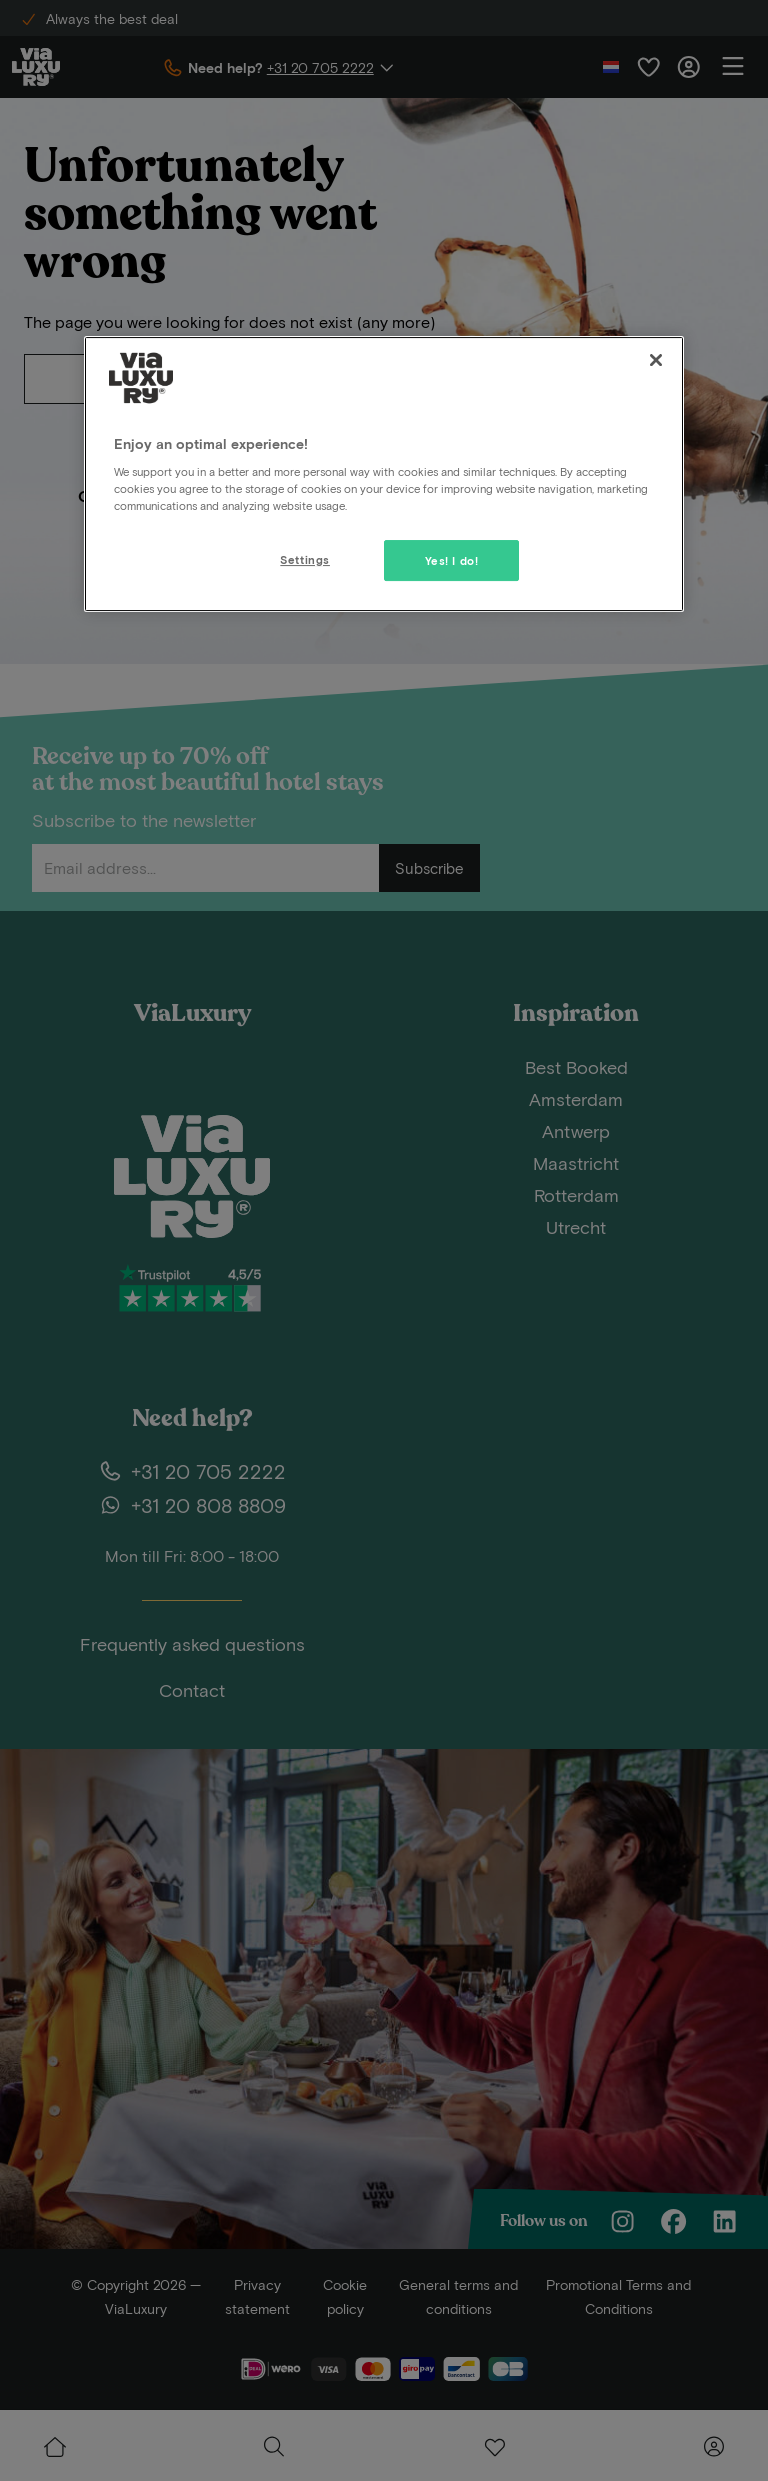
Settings (305, 559)
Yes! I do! (452, 560)
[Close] (656, 360)
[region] (384, 474)
